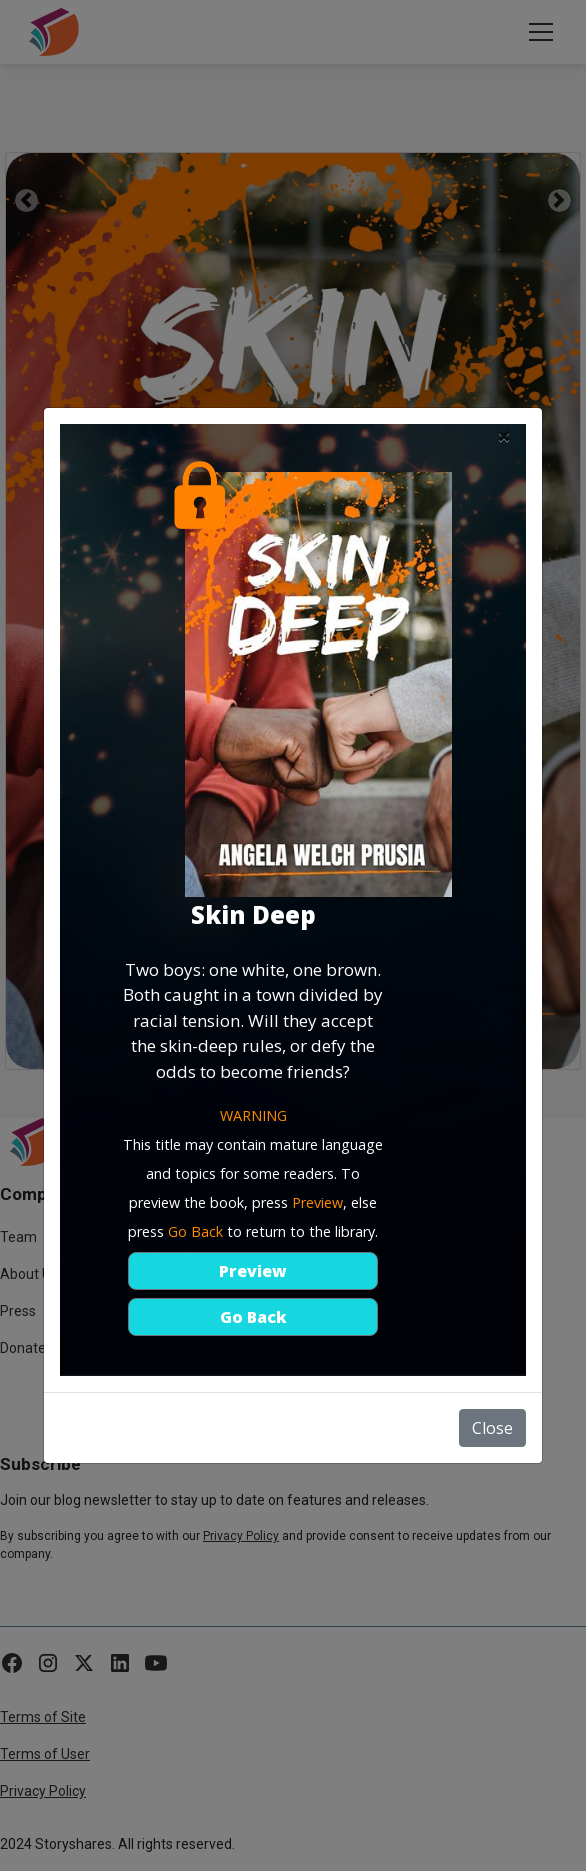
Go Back (253, 1317)
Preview (253, 1271)
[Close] (504, 436)
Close (492, 1428)
